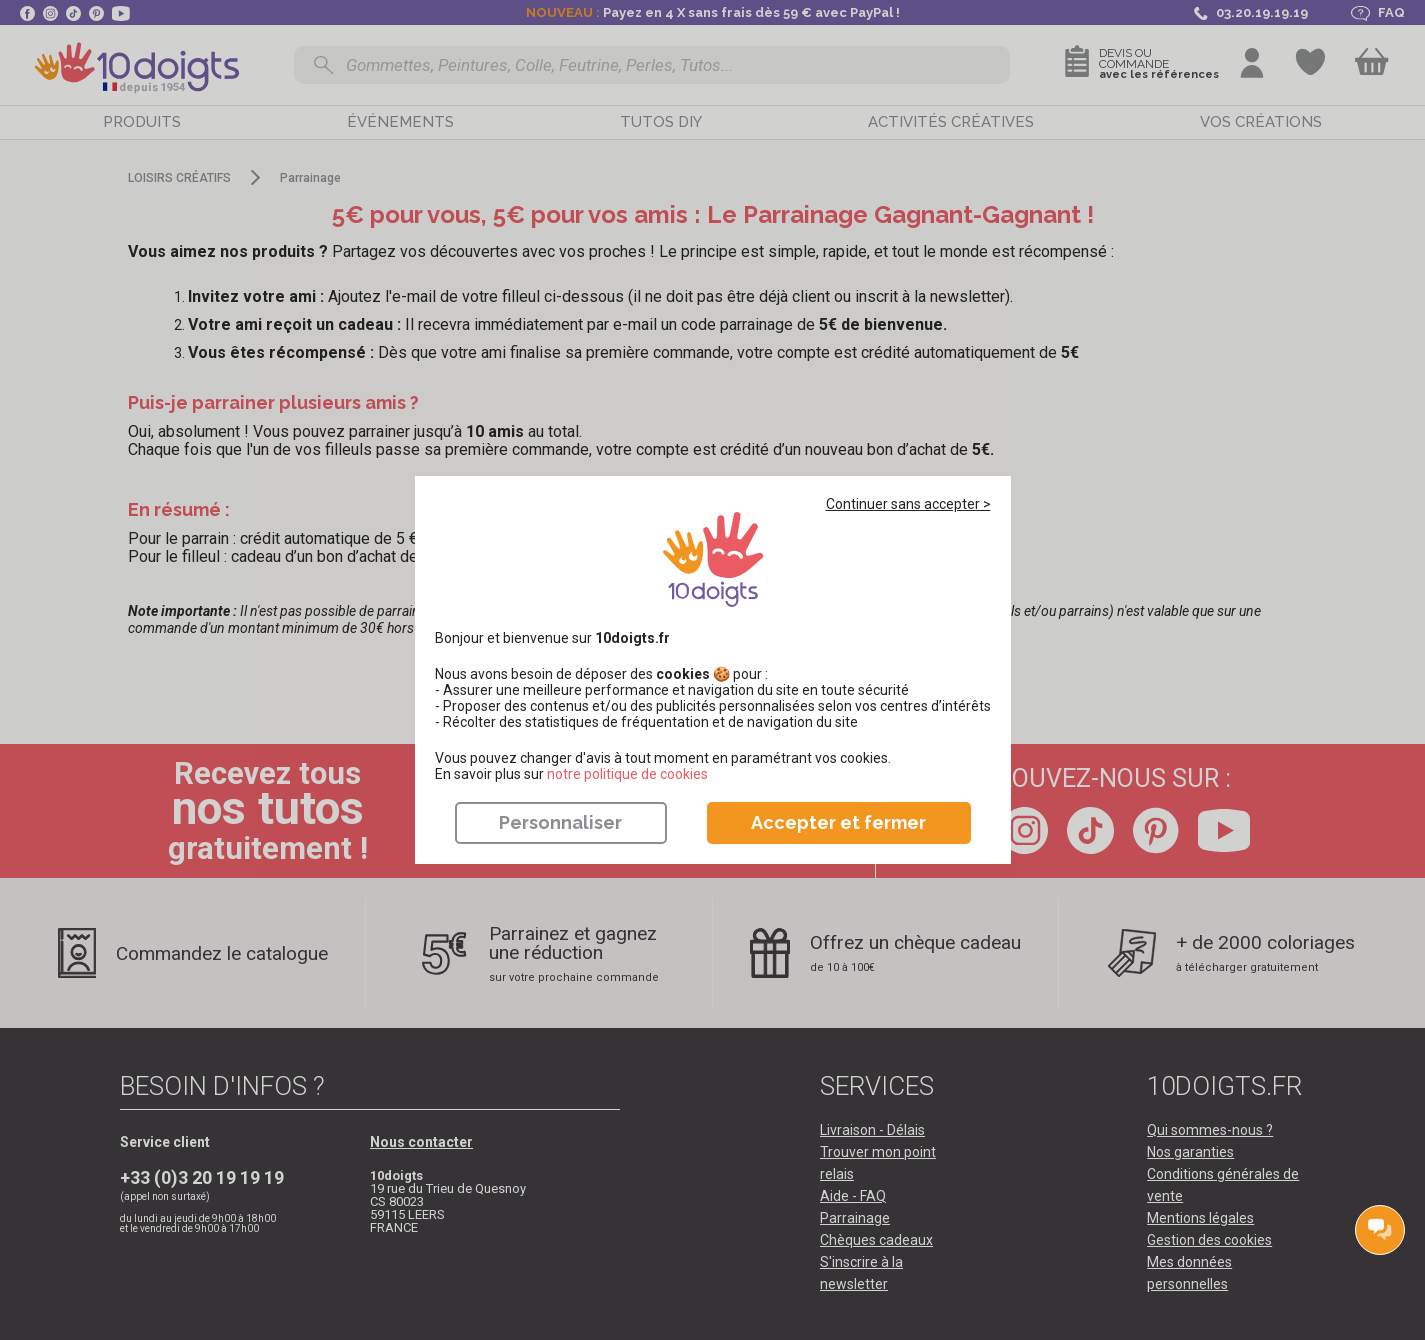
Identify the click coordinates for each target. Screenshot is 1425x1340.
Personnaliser (560, 822)
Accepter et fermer (838, 822)
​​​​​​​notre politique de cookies (627, 774)
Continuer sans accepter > (908, 504)
